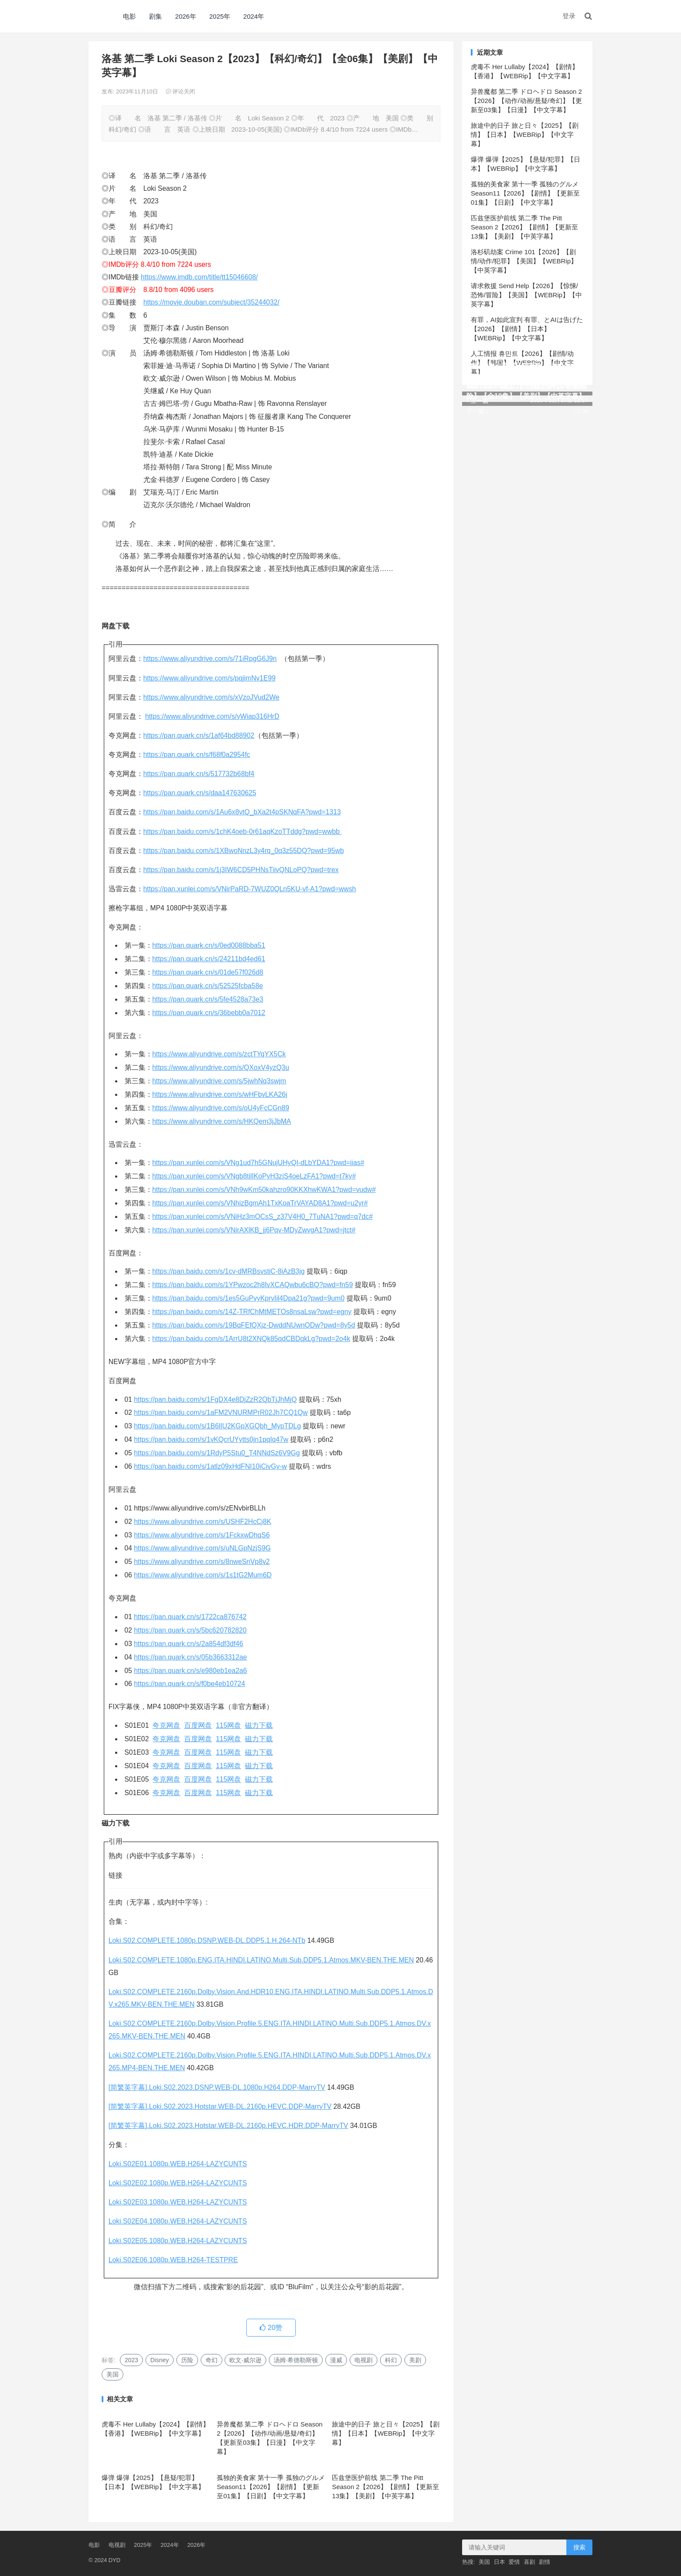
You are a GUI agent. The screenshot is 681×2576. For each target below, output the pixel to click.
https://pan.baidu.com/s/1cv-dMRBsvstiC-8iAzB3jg (228, 1271)
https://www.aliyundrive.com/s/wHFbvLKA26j (220, 1094)
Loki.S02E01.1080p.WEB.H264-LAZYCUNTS (178, 2164)
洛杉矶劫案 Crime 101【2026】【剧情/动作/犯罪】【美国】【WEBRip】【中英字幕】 (524, 261)
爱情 (514, 2562)
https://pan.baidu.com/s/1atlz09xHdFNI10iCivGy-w (210, 1466)
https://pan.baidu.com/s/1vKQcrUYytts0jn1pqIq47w (211, 1439)
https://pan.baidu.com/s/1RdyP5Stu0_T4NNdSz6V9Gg (217, 1453)
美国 (112, 2374)
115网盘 (228, 1725)
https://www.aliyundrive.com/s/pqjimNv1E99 (209, 678)
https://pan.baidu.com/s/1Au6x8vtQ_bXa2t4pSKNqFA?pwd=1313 (242, 812)
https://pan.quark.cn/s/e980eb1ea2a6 (190, 1670)
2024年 (253, 16)
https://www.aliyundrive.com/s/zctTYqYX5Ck (219, 1054)
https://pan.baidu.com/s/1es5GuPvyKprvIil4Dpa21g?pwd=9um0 (248, 1298)
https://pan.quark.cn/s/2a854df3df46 (188, 1643)
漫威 (336, 2360)
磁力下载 (259, 1725)
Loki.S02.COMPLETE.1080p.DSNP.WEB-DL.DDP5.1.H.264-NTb (207, 1940)
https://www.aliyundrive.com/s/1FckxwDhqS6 (202, 1535)
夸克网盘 (166, 1725)
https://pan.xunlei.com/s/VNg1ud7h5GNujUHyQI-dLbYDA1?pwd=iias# (258, 1162)
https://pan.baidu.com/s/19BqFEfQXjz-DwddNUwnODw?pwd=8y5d (253, 1325)
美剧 (415, 2360)
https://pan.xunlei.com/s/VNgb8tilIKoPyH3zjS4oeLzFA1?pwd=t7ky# (254, 1176)
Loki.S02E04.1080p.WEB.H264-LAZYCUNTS (178, 2221)
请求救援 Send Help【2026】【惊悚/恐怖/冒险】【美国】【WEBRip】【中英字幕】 (526, 295)
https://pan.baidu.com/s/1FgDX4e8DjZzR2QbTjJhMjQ (215, 1399)
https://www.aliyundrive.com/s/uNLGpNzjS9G (202, 1548)
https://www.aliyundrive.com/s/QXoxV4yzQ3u (220, 1067)
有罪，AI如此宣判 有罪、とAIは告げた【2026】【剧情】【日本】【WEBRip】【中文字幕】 (527, 329)
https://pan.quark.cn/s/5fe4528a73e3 (208, 999)
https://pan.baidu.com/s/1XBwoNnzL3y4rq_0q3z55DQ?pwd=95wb (243, 850)
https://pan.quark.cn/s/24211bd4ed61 (208, 959)
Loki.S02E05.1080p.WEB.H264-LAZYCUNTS (178, 2240)
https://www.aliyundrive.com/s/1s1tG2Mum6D (203, 1575)
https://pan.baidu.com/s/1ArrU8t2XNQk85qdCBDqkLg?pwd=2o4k (251, 1338)
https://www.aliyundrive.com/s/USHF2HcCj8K (202, 1521)
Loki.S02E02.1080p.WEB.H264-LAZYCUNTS (178, 2183)
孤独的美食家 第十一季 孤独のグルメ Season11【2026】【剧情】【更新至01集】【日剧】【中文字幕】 (270, 2487)
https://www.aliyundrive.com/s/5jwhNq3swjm (219, 1081)
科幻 (391, 2360)
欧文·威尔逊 (245, 2360)
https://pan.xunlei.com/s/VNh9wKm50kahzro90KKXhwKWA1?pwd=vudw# (264, 1189)
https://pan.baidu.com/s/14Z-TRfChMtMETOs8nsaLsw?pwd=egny (252, 1311)
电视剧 (363, 2360)
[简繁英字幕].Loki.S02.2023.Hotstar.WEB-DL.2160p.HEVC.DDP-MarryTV (220, 2106)
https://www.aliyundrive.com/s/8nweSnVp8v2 (202, 1561)
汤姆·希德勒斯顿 (296, 2360)
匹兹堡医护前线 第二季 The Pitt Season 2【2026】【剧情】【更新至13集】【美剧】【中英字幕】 (385, 2487)
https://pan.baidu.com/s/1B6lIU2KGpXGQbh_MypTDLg (217, 1426)
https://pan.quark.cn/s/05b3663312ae (190, 1657)
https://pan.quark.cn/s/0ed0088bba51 (208, 945)
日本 (499, 2562)
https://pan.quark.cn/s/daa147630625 (199, 793)
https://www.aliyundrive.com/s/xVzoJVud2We (211, 697)
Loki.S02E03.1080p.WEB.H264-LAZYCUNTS (178, 2202)
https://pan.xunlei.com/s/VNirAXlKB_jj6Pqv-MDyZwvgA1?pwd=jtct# (254, 1230)
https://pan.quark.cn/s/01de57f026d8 (208, 972)
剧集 (155, 16)
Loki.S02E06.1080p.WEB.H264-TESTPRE (173, 2260)
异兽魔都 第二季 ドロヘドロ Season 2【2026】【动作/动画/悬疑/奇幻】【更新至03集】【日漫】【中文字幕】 (526, 100)
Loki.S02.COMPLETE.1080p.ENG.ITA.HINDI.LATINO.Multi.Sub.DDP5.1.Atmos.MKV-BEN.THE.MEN (261, 1960)
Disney (159, 2360)
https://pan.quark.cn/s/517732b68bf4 (199, 773)
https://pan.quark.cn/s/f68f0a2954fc (196, 754)
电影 (129, 16)
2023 (131, 2360)
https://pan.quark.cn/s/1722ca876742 (190, 1616)
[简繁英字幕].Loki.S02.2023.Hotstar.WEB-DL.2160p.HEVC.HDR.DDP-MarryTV (228, 2125)
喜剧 (529, 2562)
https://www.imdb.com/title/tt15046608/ (199, 277)
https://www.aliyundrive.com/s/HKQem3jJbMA (221, 1121)
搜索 (579, 2547)
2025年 (219, 16)
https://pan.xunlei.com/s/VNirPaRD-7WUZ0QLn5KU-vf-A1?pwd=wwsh (249, 889)
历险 (187, 2360)
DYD (98, 16)
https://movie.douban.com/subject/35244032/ (211, 302)
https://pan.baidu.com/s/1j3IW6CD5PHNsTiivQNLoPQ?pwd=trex (241, 869)
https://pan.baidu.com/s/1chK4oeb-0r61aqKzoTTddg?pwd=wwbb (242, 831)
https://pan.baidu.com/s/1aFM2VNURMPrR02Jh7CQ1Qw (221, 1412)
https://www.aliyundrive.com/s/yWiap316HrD (212, 716)
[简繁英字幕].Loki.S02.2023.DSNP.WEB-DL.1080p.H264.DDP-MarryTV (217, 2087)
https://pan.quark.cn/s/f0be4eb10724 (189, 1683)
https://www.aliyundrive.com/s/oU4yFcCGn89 (220, 1108)
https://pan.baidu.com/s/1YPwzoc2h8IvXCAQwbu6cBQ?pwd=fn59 (252, 1284)
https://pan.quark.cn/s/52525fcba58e (207, 985)
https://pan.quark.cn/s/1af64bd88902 (199, 735)
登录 (568, 16)
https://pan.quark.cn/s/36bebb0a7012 (208, 1012)
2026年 (185, 16)
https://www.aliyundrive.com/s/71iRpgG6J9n (210, 658)
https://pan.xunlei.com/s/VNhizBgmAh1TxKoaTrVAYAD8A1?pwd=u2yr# (260, 1203)
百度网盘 (198, 1725)
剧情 (544, 2562)
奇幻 (211, 2360)
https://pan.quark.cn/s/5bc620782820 (190, 1630)
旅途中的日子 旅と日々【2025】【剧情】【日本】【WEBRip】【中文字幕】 (386, 2433)
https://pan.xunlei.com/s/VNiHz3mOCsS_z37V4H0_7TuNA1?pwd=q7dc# (262, 1216)
